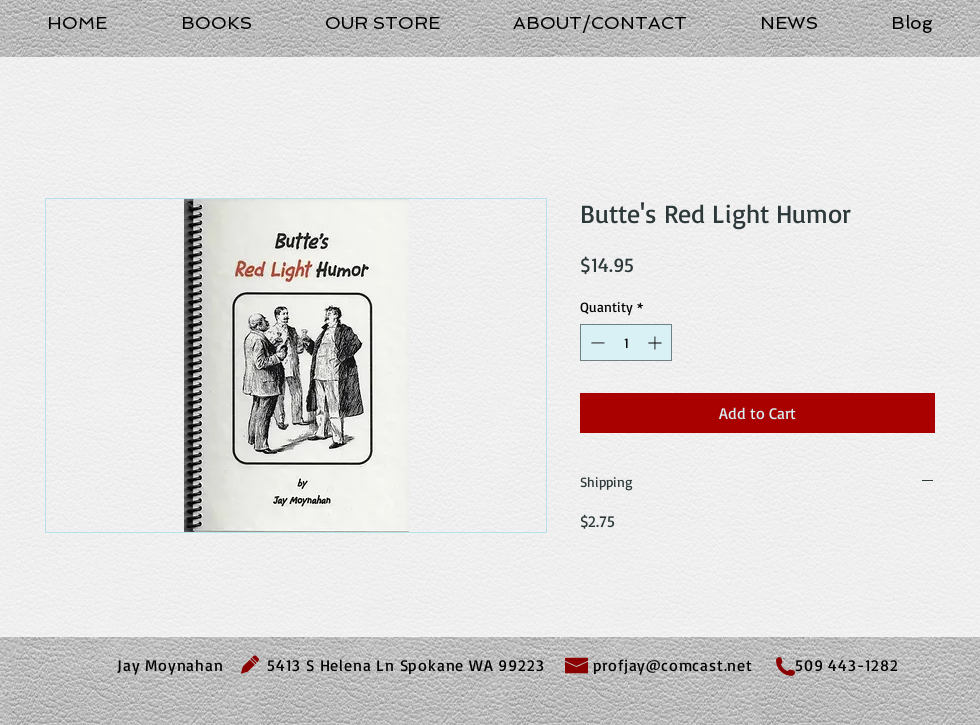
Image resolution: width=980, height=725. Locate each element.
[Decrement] (595, 342)
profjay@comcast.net (673, 665)
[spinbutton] (626, 342)
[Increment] (656, 342)
